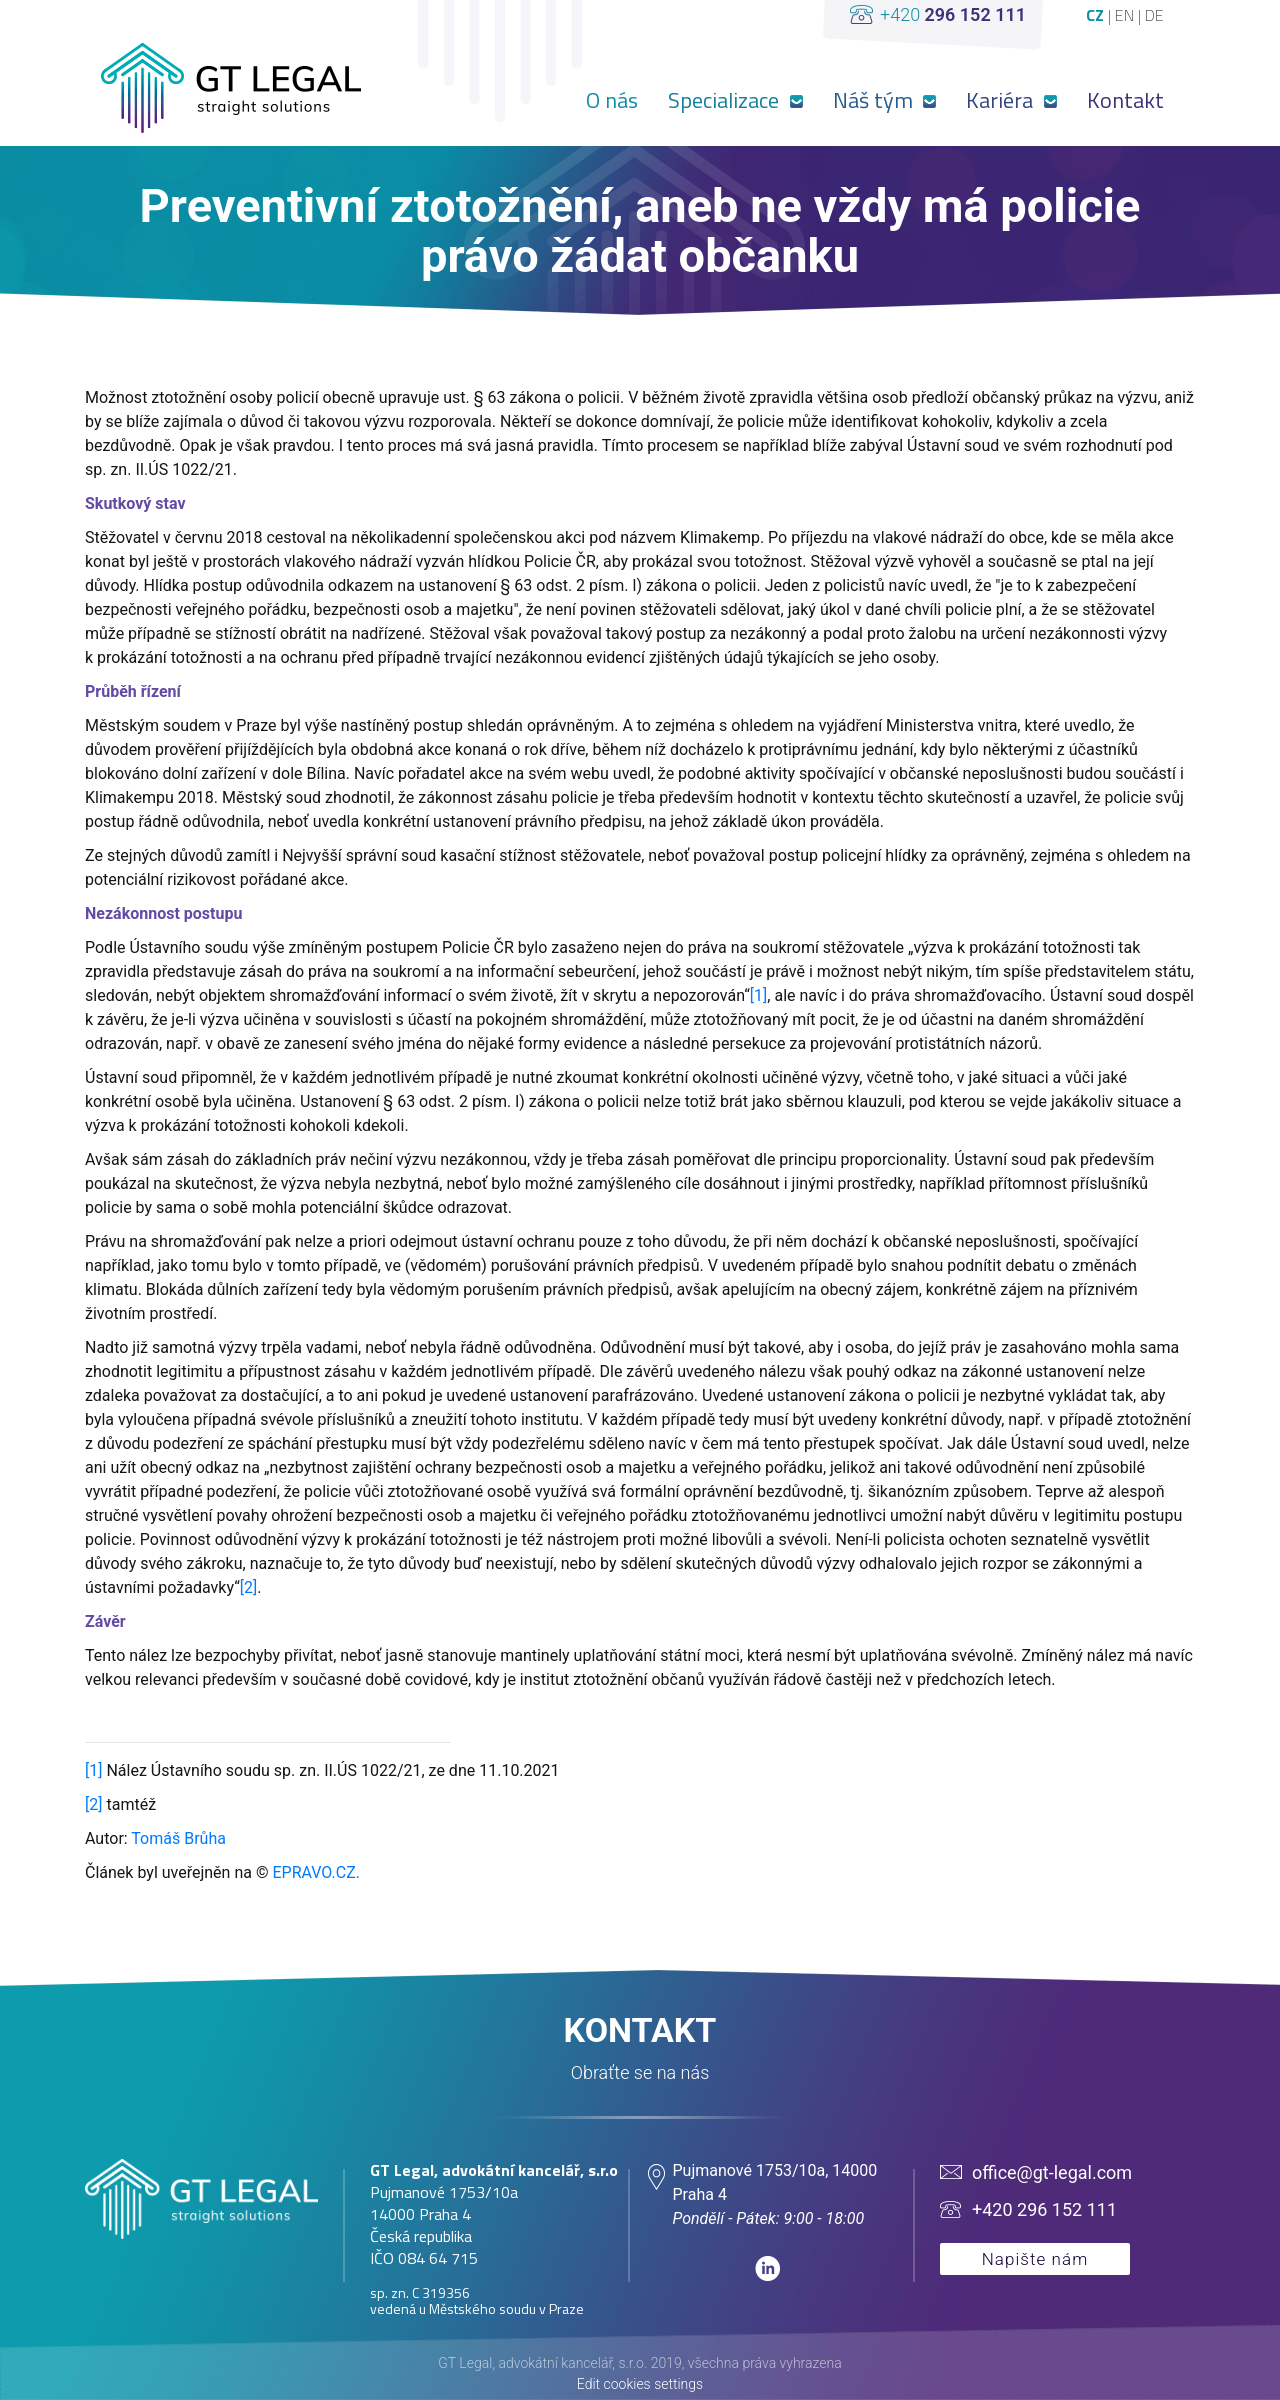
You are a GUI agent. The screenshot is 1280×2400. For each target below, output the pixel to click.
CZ (1097, 15)
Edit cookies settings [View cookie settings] (640, 2384)
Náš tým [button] (875, 100)
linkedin (767, 2268)
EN (1126, 15)
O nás (612, 100)
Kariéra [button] (1002, 100)
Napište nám (1035, 2259)
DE (1154, 15)
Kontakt (1125, 100)
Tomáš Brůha (178, 1838)
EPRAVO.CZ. (314, 1872)
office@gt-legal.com (1052, 2172)
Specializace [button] (726, 100)
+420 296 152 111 (1044, 2209)
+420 (953, 14)
